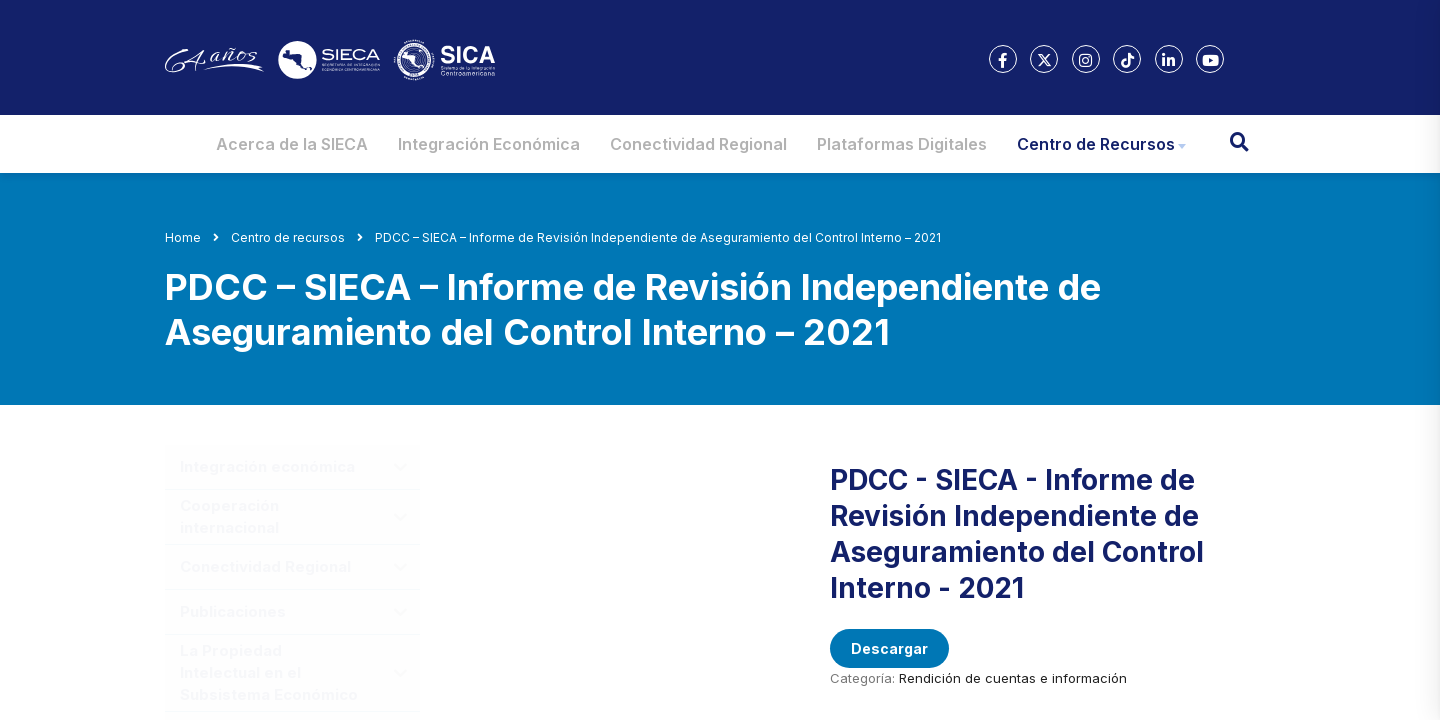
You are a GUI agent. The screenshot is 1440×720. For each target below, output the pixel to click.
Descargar (889, 648)
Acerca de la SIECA (292, 144)
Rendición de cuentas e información (1013, 678)
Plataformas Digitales (902, 144)
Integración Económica (489, 144)
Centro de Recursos (1096, 144)
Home (183, 237)
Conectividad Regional (698, 144)
